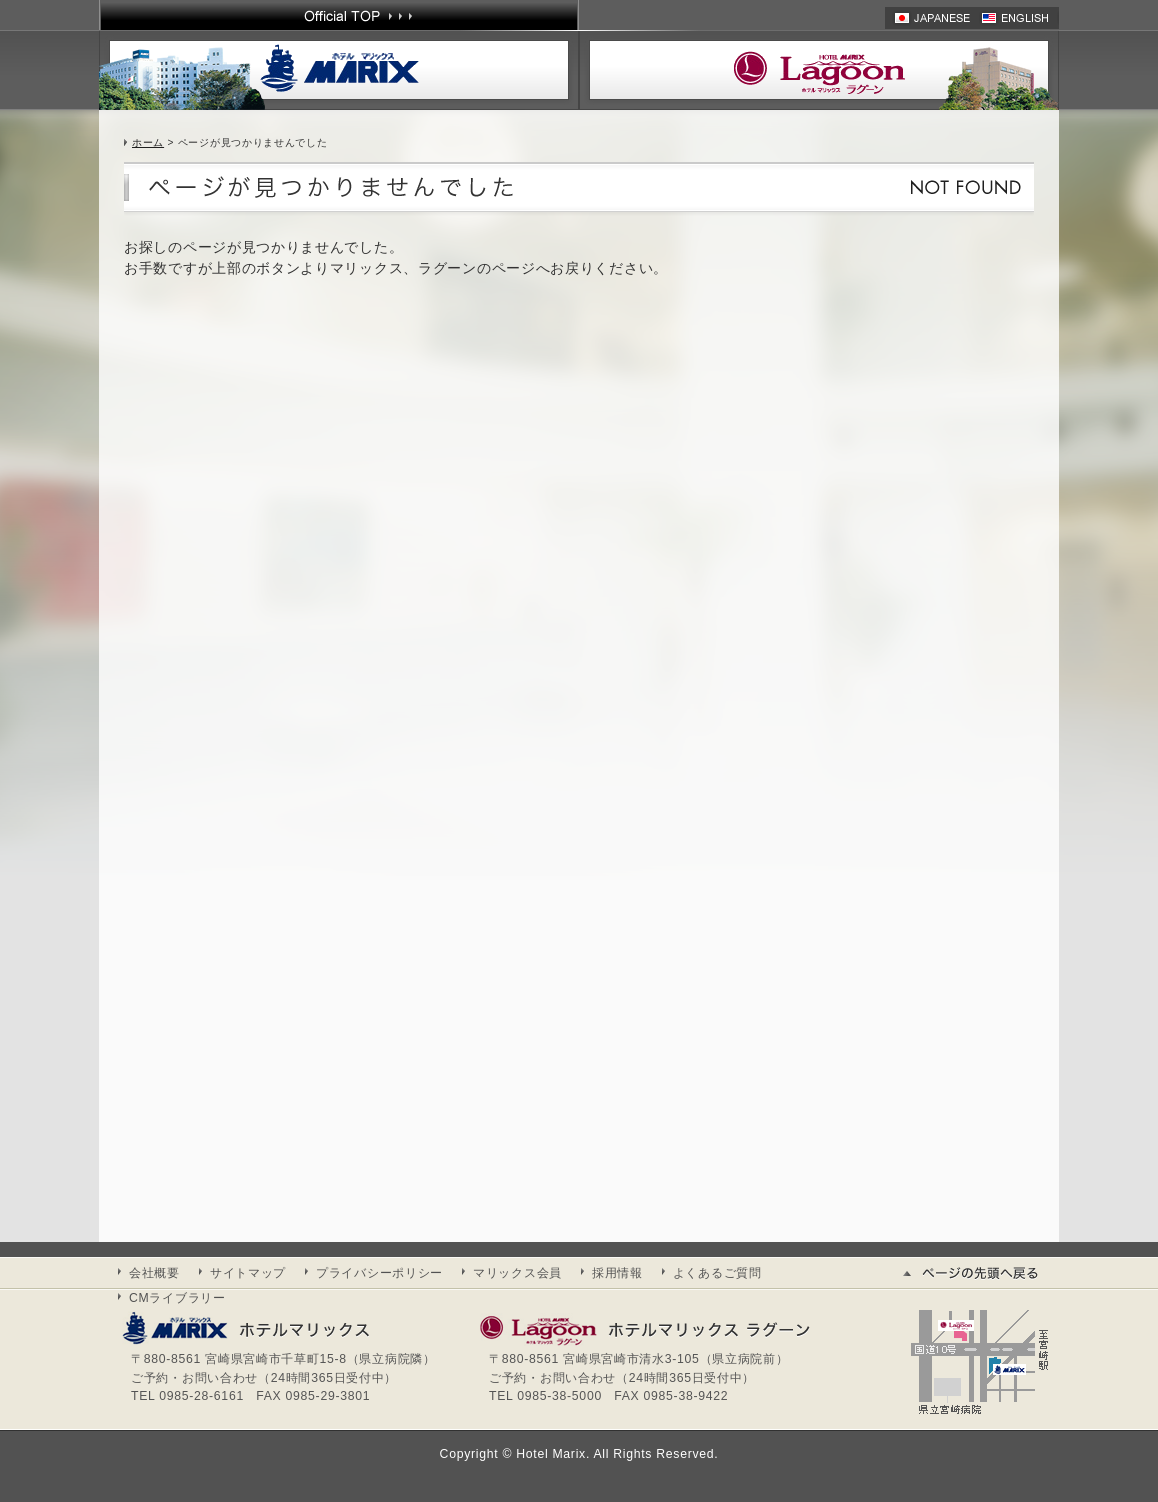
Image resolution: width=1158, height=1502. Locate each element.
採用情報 (617, 1273)
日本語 (933, 18)
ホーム (148, 142)
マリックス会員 (517, 1273)
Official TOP (339, 15)
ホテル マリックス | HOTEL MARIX (339, 70)
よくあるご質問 (717, 1273)
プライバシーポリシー (379, 1273)
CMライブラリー (177, 1298)
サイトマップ (248, 1273)
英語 (1020, 18)
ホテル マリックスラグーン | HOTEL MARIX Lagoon (819, 70)
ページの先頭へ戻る (979, 1273)
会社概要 (154, 1273)
